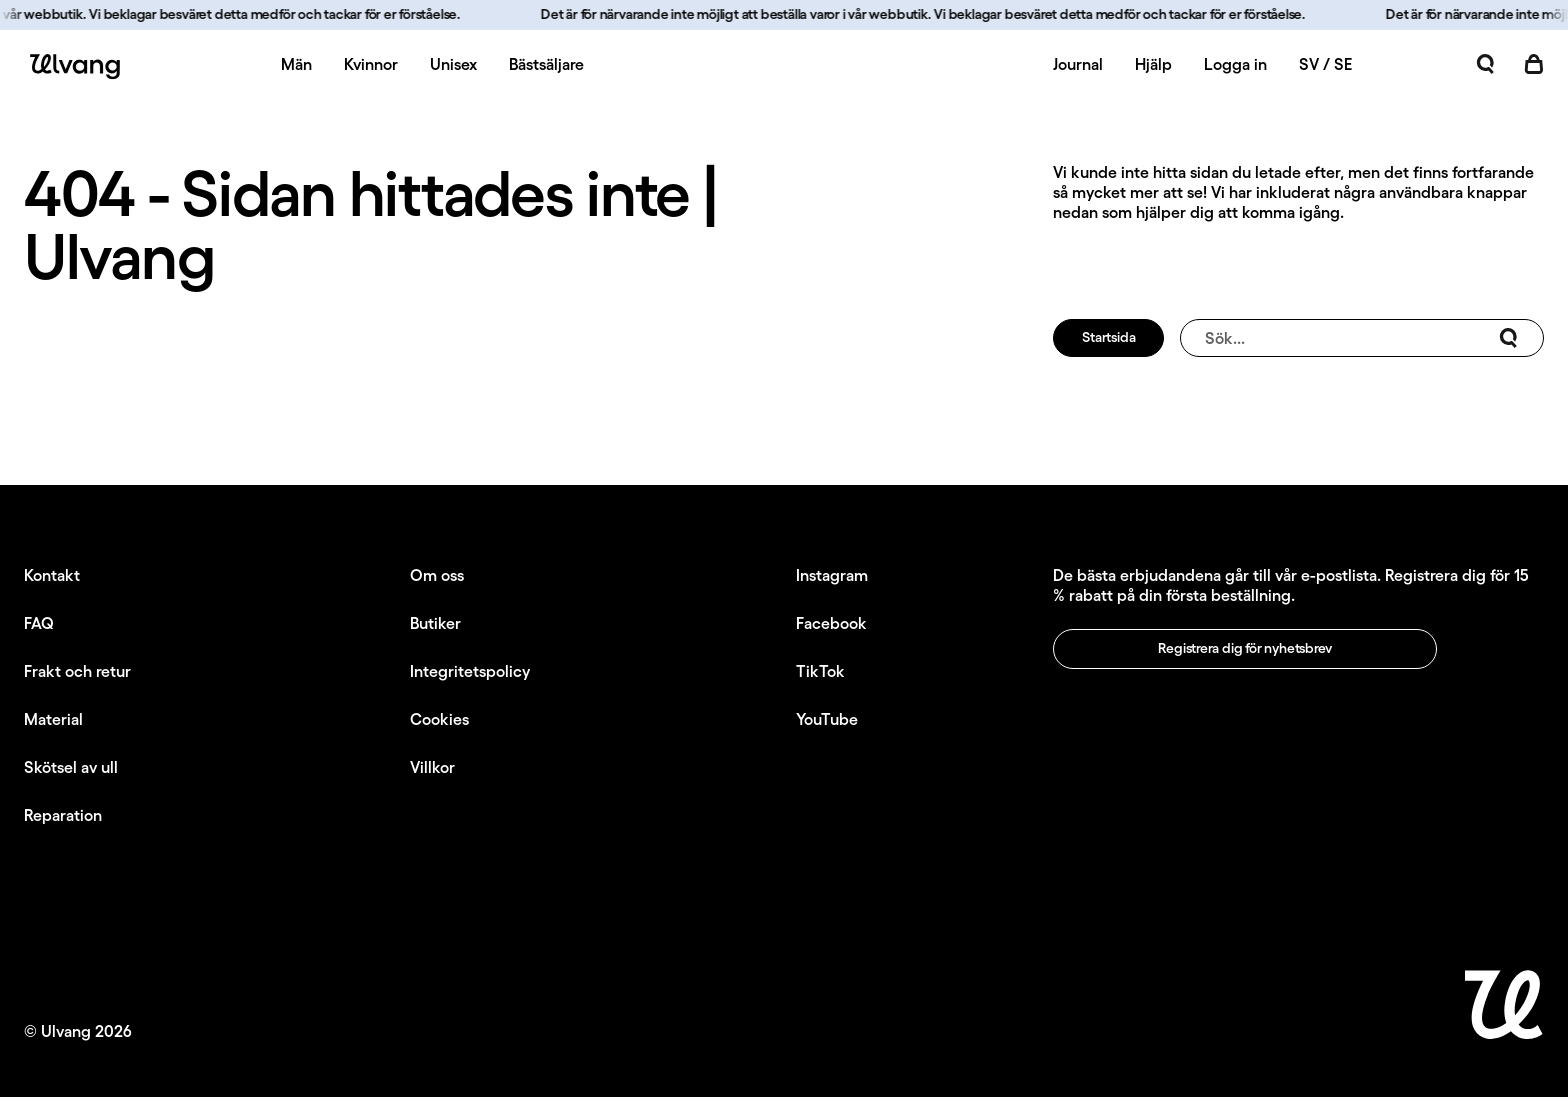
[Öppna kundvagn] (1534, 64)
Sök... (1362, 338)
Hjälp (1153, 64)
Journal (1078, 64)
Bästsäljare (546, 64)
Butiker (435, 623)
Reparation (63, 815)
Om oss (437, 575)
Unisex (453, 64)
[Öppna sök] (1486, 64)
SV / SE (1325, 64)
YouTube (827, 719)
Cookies (439, 719)
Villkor (432, 767)
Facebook (831, 623)
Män (296, 64)
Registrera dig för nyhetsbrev (1245, 648)
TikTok (820, 671)
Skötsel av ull (71, 767)
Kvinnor (371, 64)
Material (53, 719)
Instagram (832, 575)
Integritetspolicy (470, 671)
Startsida (1108, 337)
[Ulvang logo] (72, 66)
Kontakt (52, 575)
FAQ (39, 623)
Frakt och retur (77, 671)
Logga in (1235, 64)
